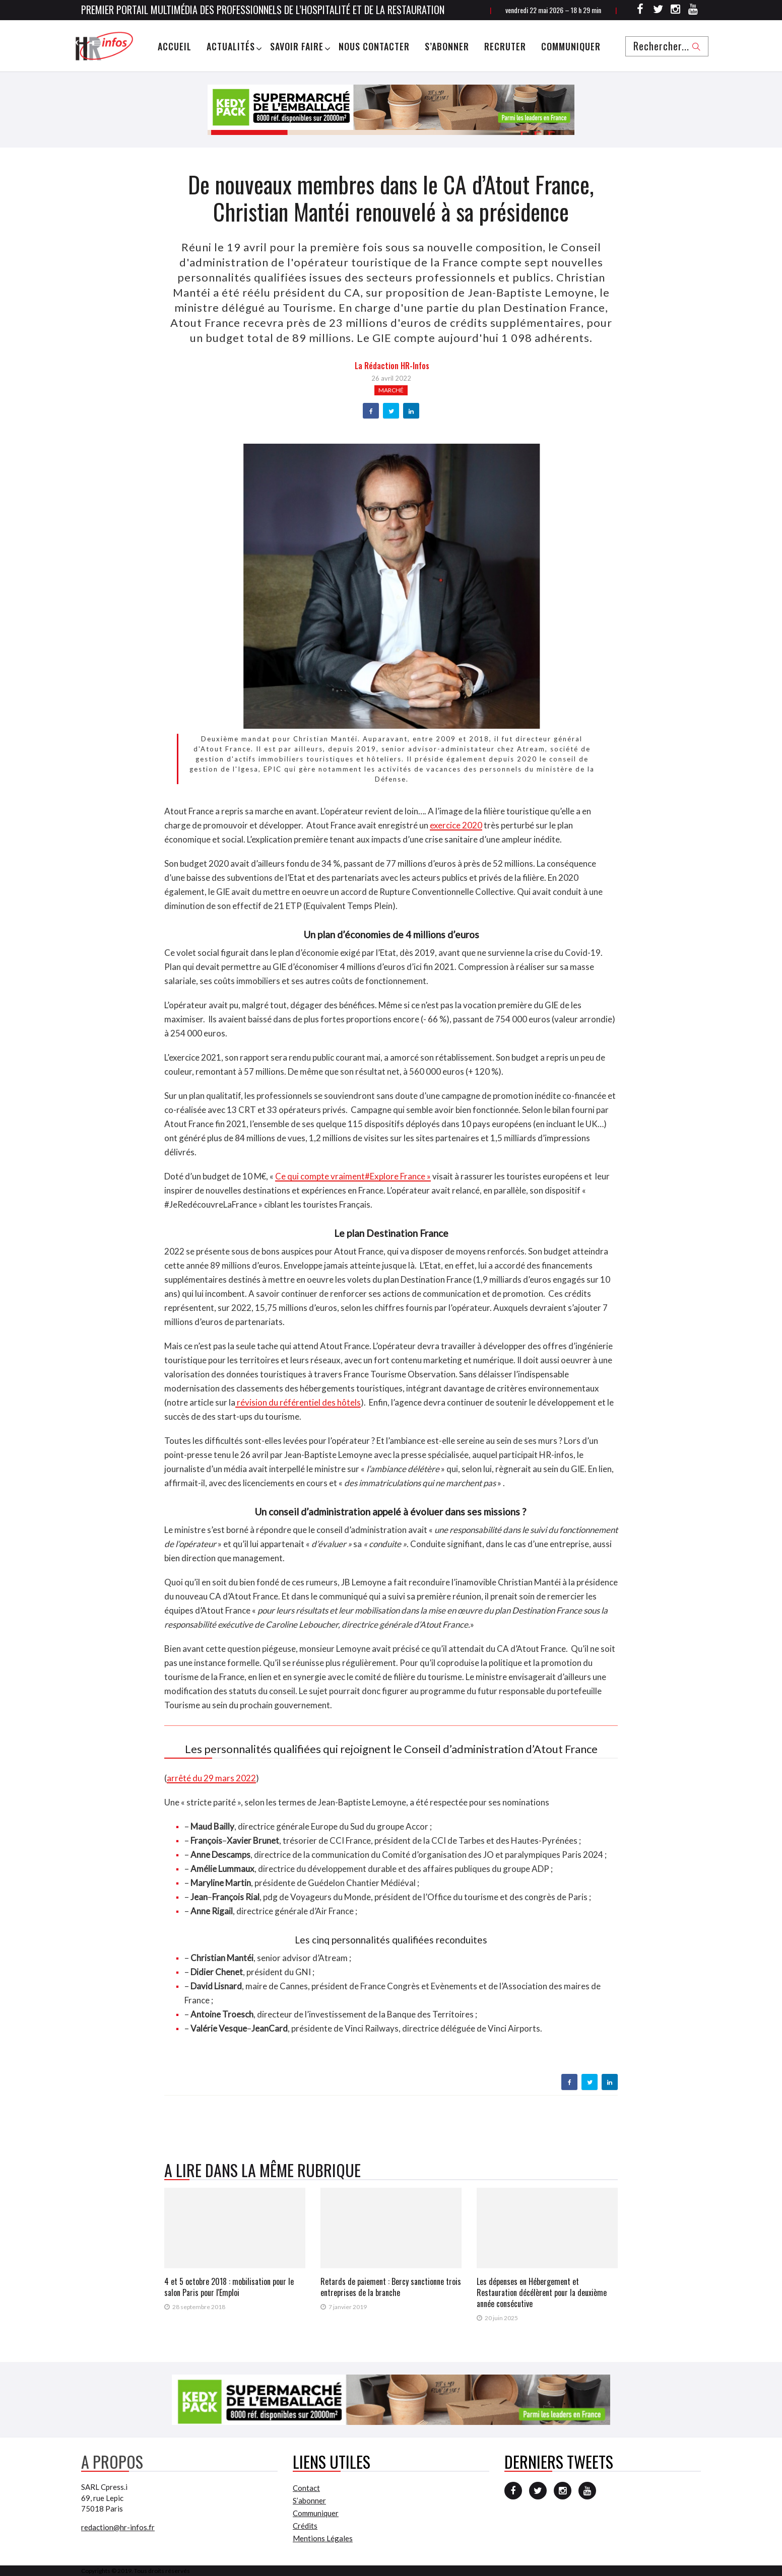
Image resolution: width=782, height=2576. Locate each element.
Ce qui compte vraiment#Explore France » (353, 1176)
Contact (306, 2487)
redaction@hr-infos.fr (118, 2527)
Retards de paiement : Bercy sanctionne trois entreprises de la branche (390, 2287)
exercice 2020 (456, 825)
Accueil (174, 46)
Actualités (231, 46)
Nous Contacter (374, 46)
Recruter (505, 46)
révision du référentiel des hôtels (298, 1402)
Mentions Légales (323, 2538)
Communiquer (571, 46)
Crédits (305, 2525)
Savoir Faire (296, 46)
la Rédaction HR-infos (392, 366)
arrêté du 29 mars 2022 (211, 1778)
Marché (391, 390)
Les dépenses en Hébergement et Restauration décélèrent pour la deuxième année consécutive (542, 2292)
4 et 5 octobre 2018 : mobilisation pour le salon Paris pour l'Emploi (229, 2287)
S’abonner (447, 46)
